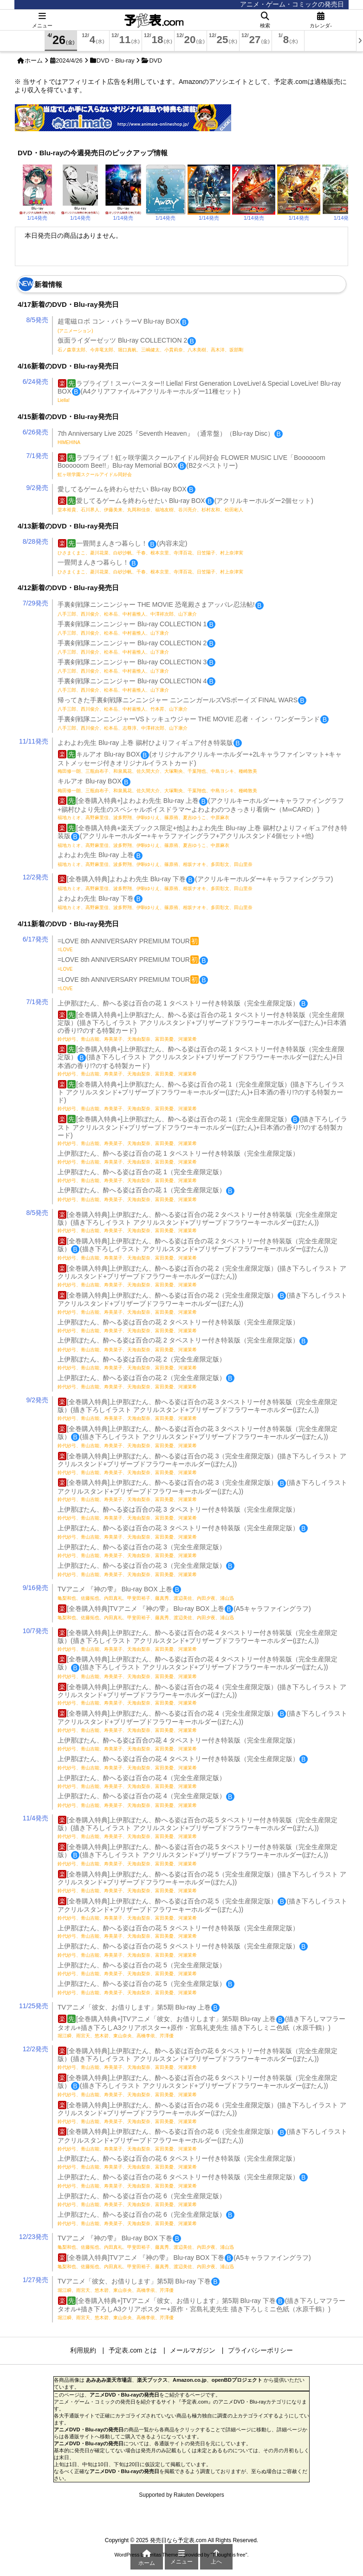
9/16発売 (35, 1587)
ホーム (34, 60)
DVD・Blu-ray (116, 60)
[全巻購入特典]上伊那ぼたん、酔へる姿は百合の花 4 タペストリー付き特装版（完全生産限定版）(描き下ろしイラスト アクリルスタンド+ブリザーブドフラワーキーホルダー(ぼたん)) (197, 1640)
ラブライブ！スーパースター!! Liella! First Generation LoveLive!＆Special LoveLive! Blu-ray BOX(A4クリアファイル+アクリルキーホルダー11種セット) (199, 391)
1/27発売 (35, 2279)
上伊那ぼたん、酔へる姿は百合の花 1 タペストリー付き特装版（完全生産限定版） (183, 1003)
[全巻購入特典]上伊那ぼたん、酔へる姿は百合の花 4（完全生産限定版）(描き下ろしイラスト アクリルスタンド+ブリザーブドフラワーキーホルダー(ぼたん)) (202, 1694)
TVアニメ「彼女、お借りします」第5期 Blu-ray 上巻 (139, 2007)
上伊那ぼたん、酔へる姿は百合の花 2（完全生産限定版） (142, 1362)
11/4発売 (35, 1818)
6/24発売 (35, 381)
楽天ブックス (152, 2380)
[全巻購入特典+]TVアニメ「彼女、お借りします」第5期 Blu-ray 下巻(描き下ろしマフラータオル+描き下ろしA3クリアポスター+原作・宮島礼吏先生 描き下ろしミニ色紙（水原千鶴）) (201, 2308)
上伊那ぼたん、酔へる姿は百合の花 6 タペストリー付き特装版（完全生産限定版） (178, 2162)
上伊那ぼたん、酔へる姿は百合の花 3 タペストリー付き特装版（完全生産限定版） (178, 1513)
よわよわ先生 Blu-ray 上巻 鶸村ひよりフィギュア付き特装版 (150, 742)
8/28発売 (35, 541)
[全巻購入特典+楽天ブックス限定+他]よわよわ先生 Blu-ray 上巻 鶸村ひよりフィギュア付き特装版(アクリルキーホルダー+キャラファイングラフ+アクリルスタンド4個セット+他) (202, 835)
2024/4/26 (69, 60)
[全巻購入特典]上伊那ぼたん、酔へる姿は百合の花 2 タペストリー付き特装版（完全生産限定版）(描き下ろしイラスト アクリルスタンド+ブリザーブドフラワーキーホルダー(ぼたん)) (197, 1222)
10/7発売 (35, 1631)
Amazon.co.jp (190, 2380)
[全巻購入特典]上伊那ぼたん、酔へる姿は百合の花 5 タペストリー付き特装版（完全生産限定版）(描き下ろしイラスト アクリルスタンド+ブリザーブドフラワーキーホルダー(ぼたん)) (197, 1827)
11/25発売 (33, 2006)
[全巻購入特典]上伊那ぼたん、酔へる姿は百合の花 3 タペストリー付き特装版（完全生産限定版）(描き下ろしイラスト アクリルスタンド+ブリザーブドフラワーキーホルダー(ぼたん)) (197, 1409)
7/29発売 (35, 603)
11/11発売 (33, 741)
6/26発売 (35, 432)
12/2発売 (35, 877)
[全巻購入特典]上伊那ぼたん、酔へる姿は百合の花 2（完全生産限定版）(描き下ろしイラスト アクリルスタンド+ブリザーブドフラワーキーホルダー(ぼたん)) (202, 1276)
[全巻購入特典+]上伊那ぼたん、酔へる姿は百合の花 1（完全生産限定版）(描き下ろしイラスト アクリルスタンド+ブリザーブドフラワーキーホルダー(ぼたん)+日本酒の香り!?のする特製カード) (202, 1130)
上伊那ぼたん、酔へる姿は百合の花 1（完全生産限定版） (142, 1175)
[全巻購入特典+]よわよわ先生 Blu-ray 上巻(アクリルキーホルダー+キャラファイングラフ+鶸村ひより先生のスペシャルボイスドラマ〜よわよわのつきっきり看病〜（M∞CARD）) (201, 808)
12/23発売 (33, 2236)
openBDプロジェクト (237, 2380)
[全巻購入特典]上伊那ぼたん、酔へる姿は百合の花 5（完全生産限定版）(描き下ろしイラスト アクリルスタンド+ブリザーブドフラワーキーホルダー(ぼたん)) (202, 1881)
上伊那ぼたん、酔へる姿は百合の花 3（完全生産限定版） (142, 1550)
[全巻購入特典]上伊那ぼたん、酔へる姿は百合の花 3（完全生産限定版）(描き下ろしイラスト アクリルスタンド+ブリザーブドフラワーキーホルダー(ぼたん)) (202, 1463)
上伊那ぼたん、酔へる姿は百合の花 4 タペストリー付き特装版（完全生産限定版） (178, 1743)
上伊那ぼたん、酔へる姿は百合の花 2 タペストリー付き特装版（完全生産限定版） (178, 1325)
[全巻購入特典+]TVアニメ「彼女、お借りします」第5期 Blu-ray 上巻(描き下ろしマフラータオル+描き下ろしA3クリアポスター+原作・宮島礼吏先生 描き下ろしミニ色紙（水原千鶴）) (201, 2026)
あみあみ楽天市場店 (109, 2380)
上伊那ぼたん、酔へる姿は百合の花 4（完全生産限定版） (142, 1781)
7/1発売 (37, 455)
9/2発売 (37, 487)
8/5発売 (37, 320)
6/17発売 (35, 939)
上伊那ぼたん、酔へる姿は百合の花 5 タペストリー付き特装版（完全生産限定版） (178, 1931)
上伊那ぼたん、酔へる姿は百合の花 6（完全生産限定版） (142, 2199)
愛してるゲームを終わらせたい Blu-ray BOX (126, 489)
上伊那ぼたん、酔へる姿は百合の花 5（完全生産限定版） (142, 1968)
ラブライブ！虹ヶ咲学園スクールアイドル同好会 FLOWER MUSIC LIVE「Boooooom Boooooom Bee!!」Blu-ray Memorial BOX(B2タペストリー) (191, 465)
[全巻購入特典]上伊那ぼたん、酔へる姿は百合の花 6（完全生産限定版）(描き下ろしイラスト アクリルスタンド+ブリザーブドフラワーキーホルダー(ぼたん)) (202, 2112)
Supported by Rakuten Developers (181, 2495)
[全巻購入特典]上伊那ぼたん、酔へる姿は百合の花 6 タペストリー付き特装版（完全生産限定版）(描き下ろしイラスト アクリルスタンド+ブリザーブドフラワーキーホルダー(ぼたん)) (197, 2058)
